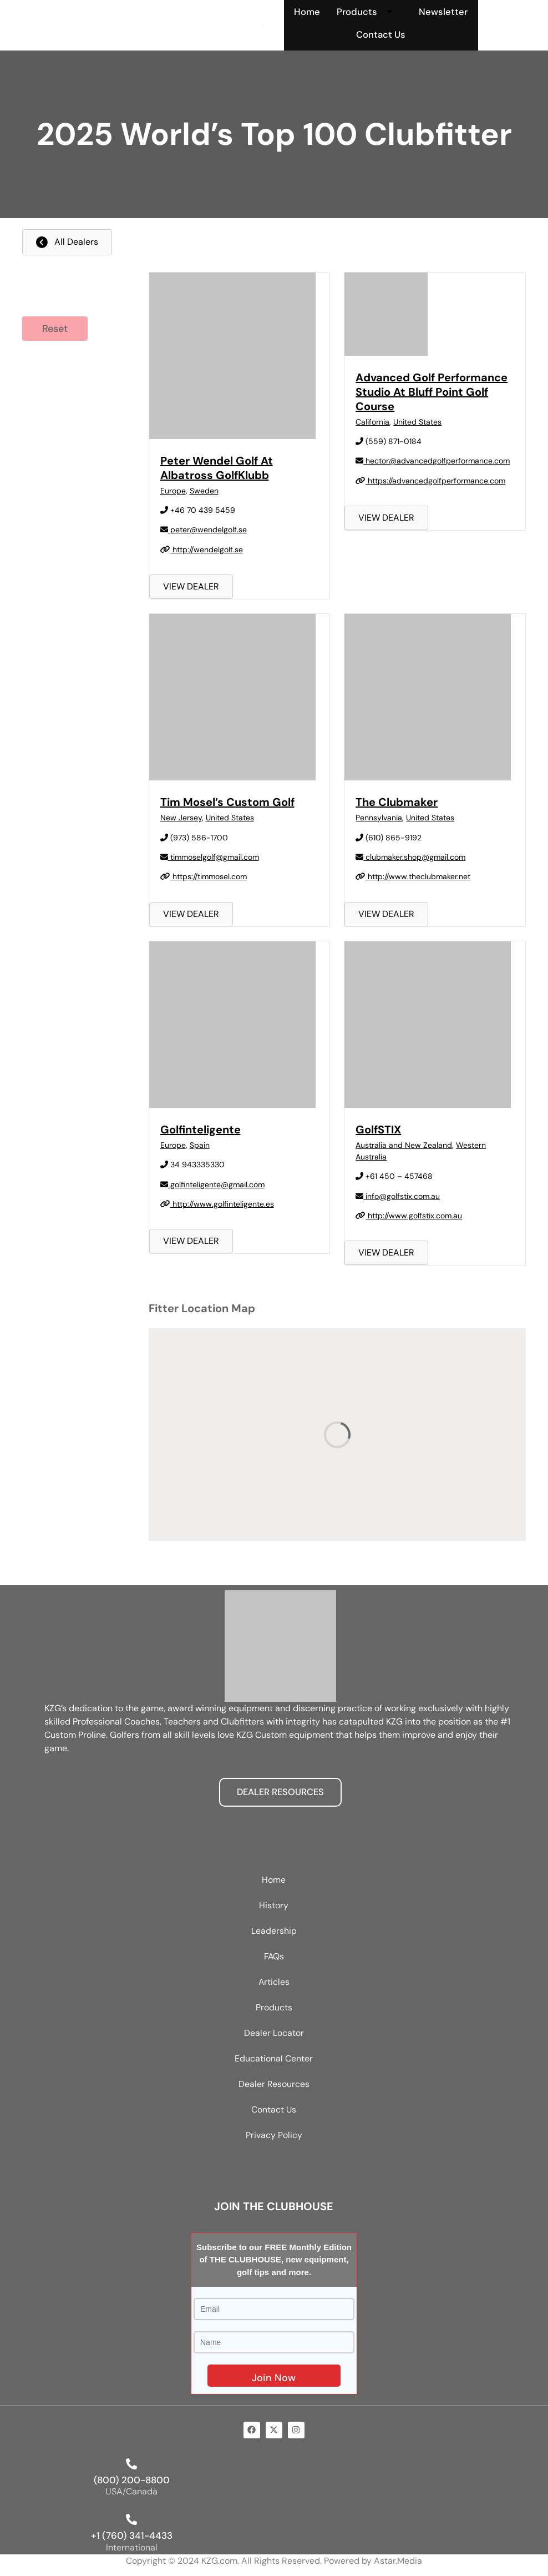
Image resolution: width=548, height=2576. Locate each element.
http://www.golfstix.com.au (409, 1216)
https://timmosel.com (203, 877)
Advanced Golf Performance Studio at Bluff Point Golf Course (432, 392)
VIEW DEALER (191, 587)
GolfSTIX (378, 1129)
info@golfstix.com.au (398, 1196)
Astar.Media (398, 2561)
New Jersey (181, 818)
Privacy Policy (274, 2135)
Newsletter (443, 12)
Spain (200, 1145)
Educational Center (274, 2059)
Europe (173, 491)
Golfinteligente (200, 1129)
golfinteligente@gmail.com (212, 1184)
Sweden (204, 491)
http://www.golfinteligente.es (217, 1204)
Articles (274, 1982)
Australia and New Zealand (404, 1145)
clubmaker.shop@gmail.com (410, 857)
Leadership (274, 1931)
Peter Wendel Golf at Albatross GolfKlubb (216, 467)
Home (306, 12)
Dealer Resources (273, 2084)
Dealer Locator (274, 2033)
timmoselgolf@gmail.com (209, 857)
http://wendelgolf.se (201, 549)
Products (368, 12)
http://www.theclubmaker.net (413, 877)
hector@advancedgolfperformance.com (433, 461)
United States (417, 422)
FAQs (274, 1957)
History (273, 1906)
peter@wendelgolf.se (203, 530)
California (372, 422)
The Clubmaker (397, 802)
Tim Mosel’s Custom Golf (227, 802)
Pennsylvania (379, 818)
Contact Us (380, 34)
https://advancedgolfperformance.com (430, 481)
